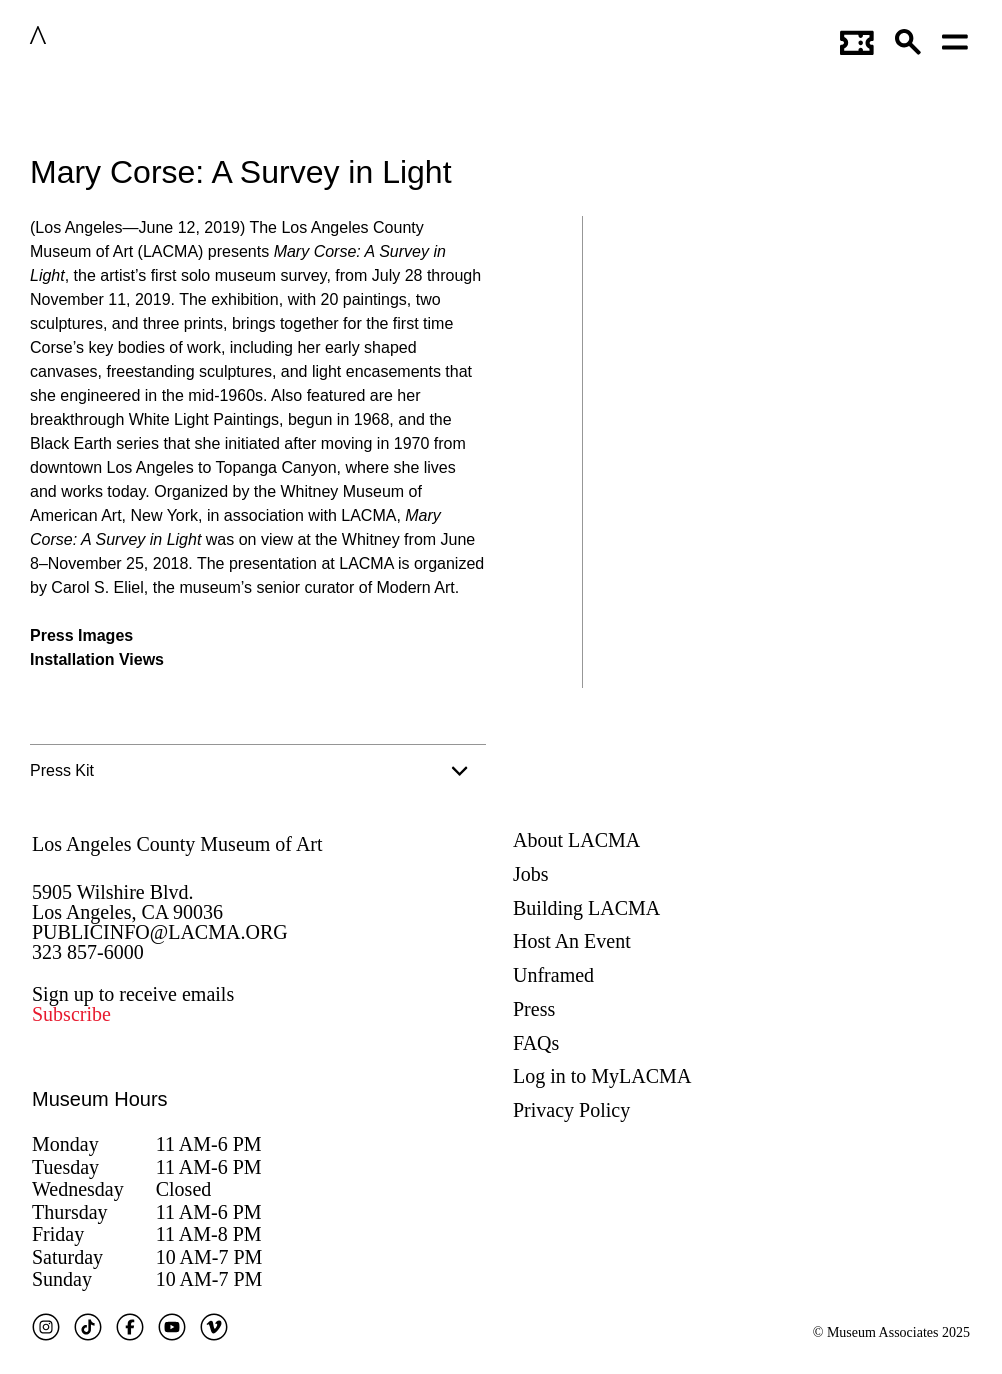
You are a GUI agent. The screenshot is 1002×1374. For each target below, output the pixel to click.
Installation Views (97, 659)
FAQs (536, 1043)
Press (534, 1009)
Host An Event (572, 941)
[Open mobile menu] (956, 38)
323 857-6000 (88, 952)
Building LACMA (586, 908)
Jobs (531, 874)
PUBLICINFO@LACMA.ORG (160, 932)
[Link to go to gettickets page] (857, 38)
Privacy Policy (571, 1110)
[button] (909, 38)
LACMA (99, 38)
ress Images (87, 635)
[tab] (258, 771)
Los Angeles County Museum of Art (177, 844)
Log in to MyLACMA (602, 1076)
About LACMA (576, 840)
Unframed (553, 975)
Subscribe (71, 1014)
